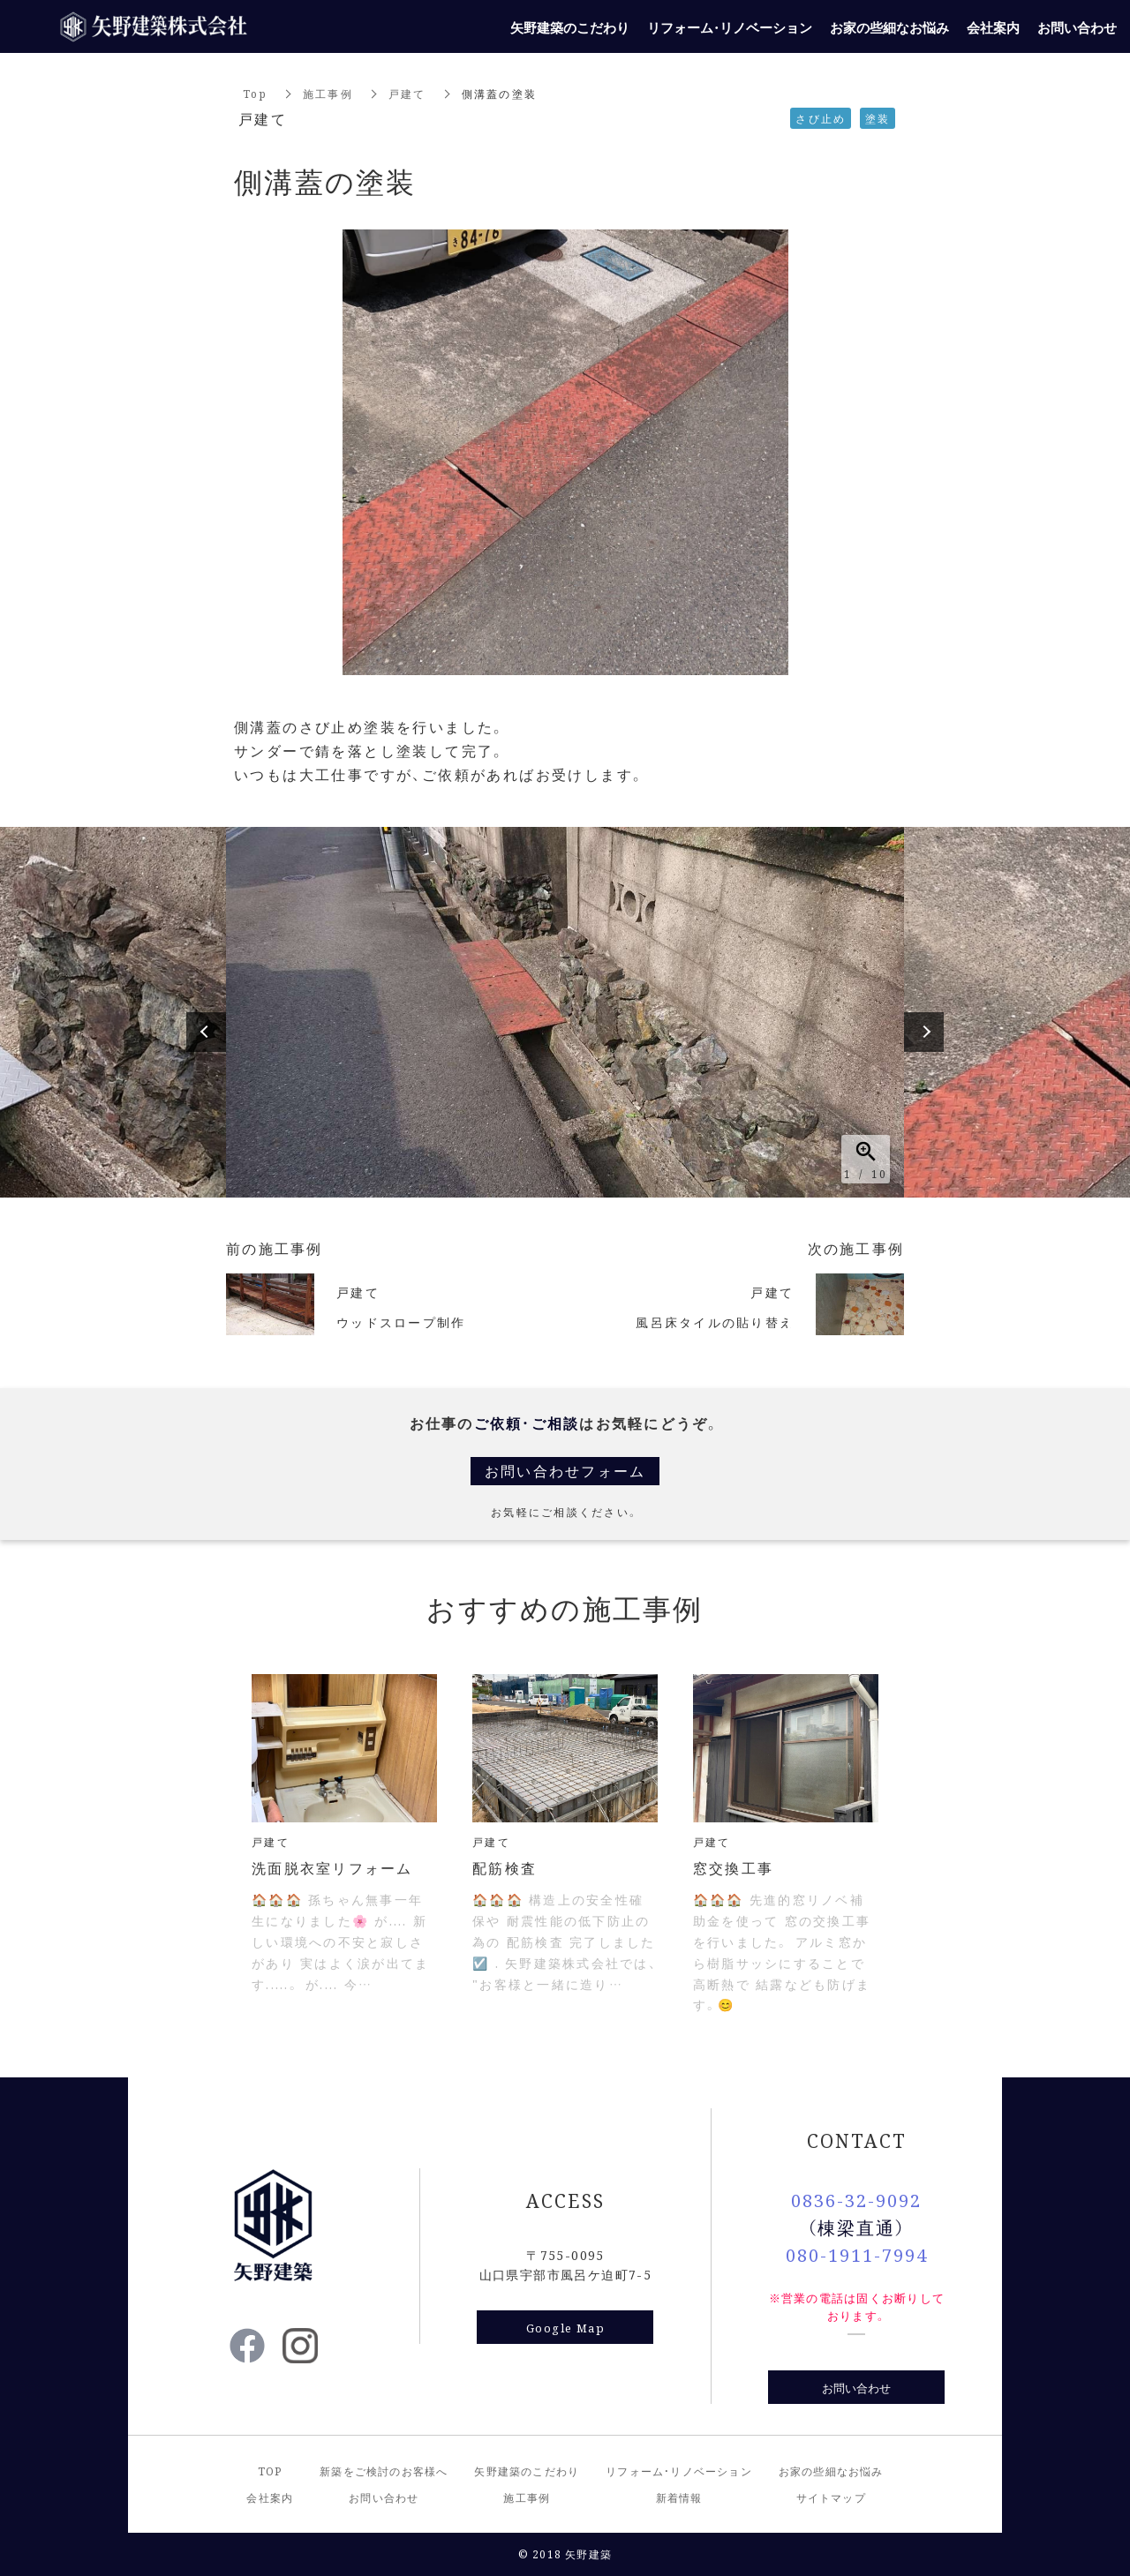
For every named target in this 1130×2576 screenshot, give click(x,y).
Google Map (565, 2327)
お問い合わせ (856, 2387)
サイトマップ (831, 2497)
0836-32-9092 (856, 2199)
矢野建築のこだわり (526, 2470)
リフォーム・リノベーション (679, 2470)
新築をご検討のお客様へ (384, 2470)
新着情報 (679, 2497)
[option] (565, 1012)
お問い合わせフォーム (565, 1471)
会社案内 (269, 2497)
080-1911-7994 (857, 2254)
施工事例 (328, 93)
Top (255, 93)
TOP (270, 2470)
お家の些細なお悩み (831, 2470)
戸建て (407, 93)
